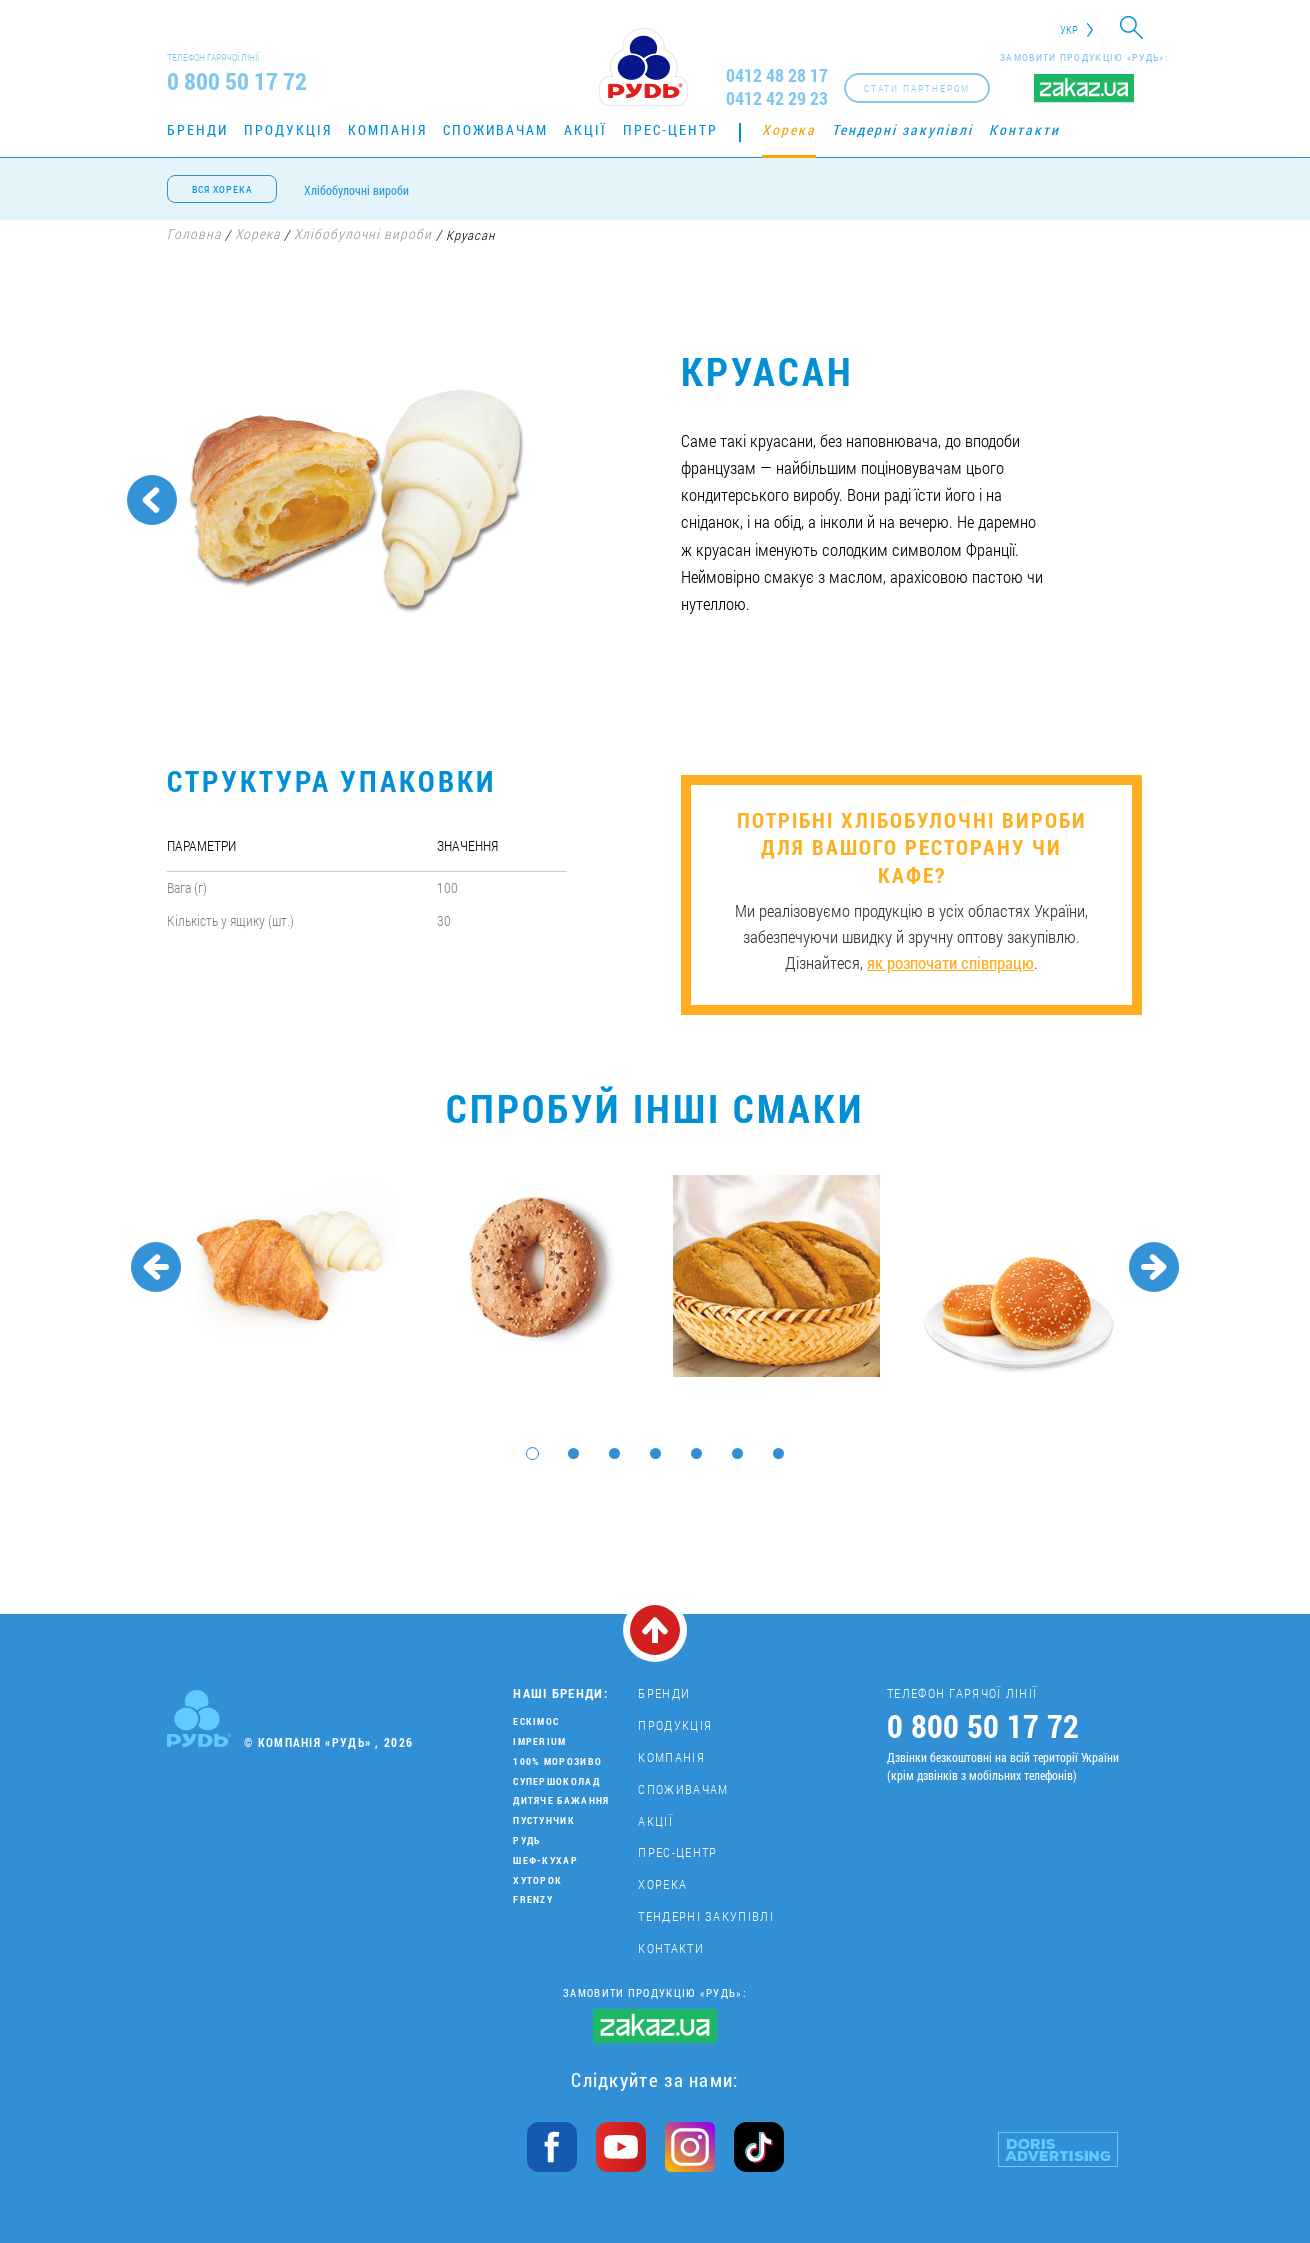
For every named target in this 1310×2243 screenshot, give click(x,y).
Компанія (387, 129)
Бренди (197, 129)
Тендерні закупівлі (902, 129)
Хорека (789, 129)
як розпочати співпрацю (950, 962)
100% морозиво (557, 1761)
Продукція (288, 129)
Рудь (526, 1840)
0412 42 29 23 (777, 98)
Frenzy (533, 1899)
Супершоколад (556, 1781)
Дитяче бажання (561, 1800)
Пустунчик (544, 1820)
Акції (585, 129)
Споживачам (495, 129)
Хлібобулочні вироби (356, 190)
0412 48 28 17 (777, 75)
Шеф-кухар (545, 1860)
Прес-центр (670, 129)
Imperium (539, 1741)
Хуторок (537, 1880)
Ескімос (536, 1721)
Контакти (1024, 129)
